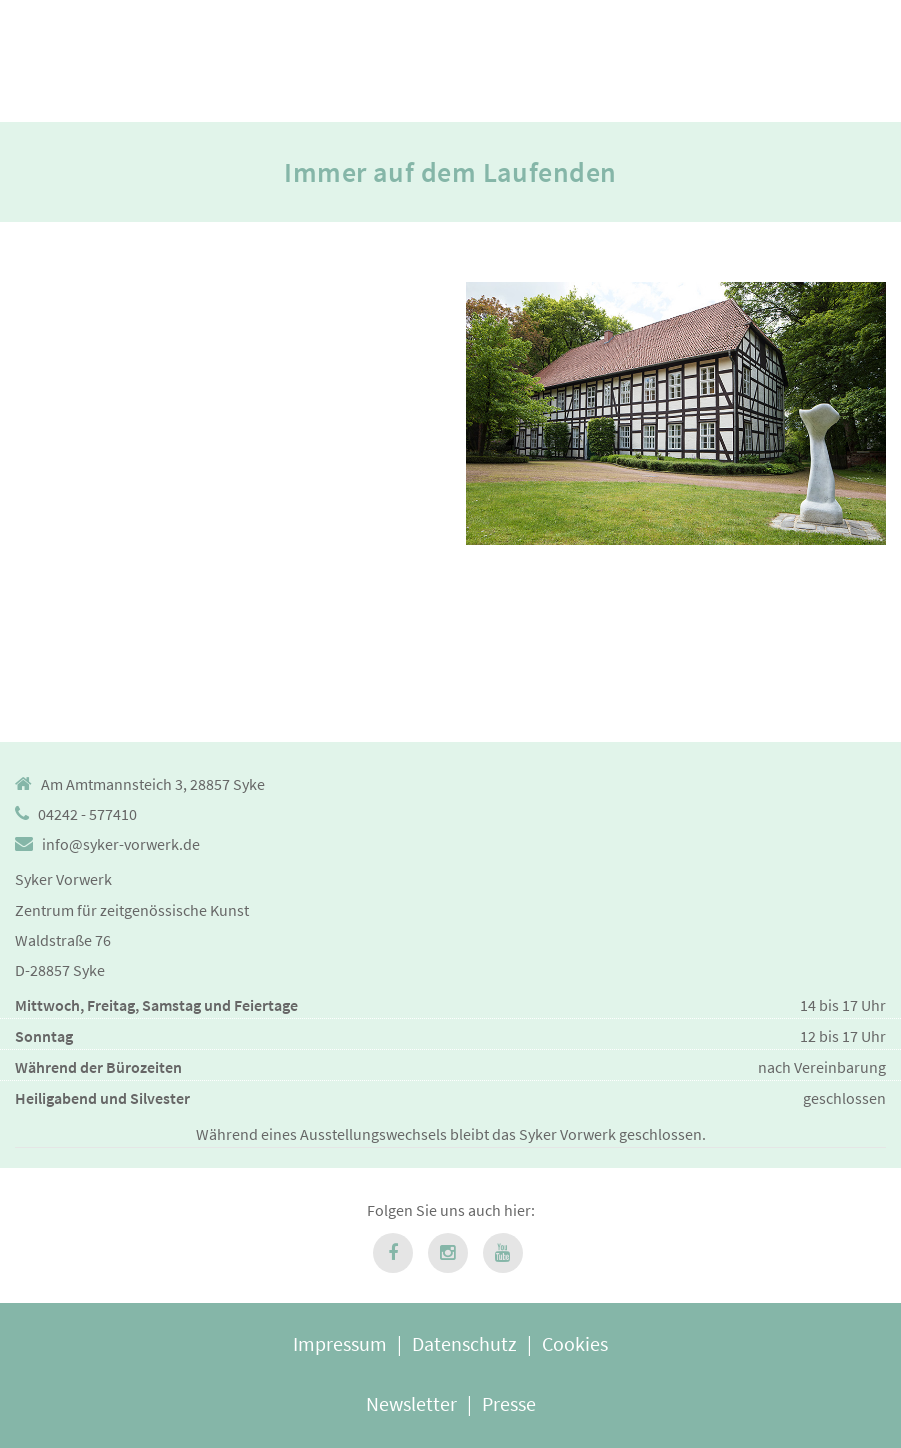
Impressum (340, 1343)
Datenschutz (464, 1343)
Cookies (575, 1343)
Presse (509, 1403)
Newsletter (411, 1403)
